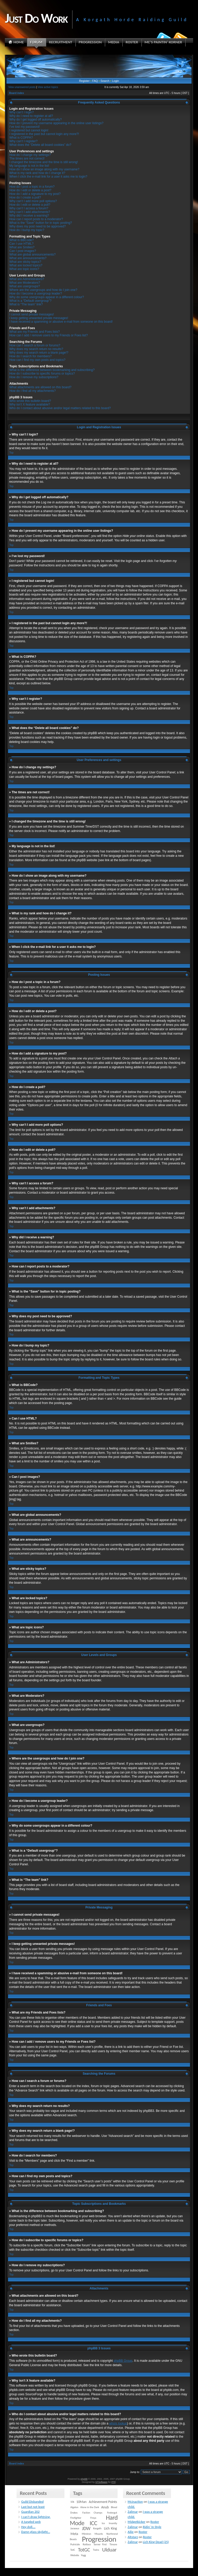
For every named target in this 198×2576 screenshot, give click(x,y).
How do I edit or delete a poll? (29, 205)
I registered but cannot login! (28, 130)
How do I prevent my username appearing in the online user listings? (56, 123)
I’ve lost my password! (24, 127)
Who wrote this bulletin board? (30, 401)
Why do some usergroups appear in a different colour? (46, 297)
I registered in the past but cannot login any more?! (44, 134)
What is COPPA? (21, 137)
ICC (93, 2522)
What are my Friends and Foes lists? (34, 332)
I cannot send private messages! (31, 314)
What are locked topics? (25, 265)
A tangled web (31, 2521)
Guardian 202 (30, 2511)
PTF (113, 2481)
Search (105, 80)
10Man (81, 2501)
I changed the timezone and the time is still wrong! (43, 162)
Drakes (74, 2512)
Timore (113, 2544)
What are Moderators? (24, 282)
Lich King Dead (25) (156, 2541)
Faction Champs (92, 2512)
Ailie (131, 2531)
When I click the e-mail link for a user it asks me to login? (48, 176)
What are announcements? (27, 258)
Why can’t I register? (23, 141)
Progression (99, 2538)
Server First (100, 2544)
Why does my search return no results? (36, 349)
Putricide (75, 2544)
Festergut (112, 2512)
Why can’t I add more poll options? (33, 201)
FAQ (95, 80)
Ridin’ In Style (152, 2527)
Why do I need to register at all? (31, 116)
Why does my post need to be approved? (37, 226)
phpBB (83, 2478)
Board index (16, 93)
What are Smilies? (21, 247)
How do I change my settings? (30, 155)
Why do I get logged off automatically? (35, 119)
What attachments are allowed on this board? (40, 387)
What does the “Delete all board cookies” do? (40, 145)
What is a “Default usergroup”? (30, 301)
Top (11, 452)
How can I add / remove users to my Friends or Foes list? (48, 335)
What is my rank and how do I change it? (37, 173)
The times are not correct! (27, 158)
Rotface (87, 2544)
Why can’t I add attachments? (29, 212)
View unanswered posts (21, 87)
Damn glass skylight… (35, 2531)
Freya (93, 2517)
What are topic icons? (24, 269)
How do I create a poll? (25, 197)
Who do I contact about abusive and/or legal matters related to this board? (60, 408)
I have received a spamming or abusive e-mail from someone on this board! (61, 321)
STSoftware (101, 2481)
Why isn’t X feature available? (29, 404)
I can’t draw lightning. (36, 2516)
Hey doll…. (28, 2527)
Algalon (74, 2507)
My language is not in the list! (29, 166)
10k (72, 2501)
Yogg (83, 2555)
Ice (103, 2523)
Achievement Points (103, 2501)
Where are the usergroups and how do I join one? (43, 290)
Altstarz (133, 2537)
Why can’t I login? (21, 112)
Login (115, 80)
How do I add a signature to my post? (35, 194)
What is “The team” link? (26, 304)
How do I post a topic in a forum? (31, 186)
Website (74, 2555)
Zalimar (133, 2511)
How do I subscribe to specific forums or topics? (42, 373)
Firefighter (75, 2517)
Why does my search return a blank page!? (38, 352)
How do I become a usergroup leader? (35, 293)
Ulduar (109, 2549)
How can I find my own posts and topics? (37, 360)
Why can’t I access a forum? (28, 208)
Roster (154, 2521)
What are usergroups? (24, 286)
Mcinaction (135, 2501)
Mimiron (86, 2533)
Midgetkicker (136, 2521)
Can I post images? (22, 251)
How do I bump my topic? (26, 230)
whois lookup (118, 2423)
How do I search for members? (30, 356)
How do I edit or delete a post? (30, 190)
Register (84, 80)
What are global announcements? (32, 254)
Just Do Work (36, 18)
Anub (105, 2507)
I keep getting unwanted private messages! (38, 318)
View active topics (48, 87)
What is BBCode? (21, 240)
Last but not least (33, 2506)
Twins (96, 2549)
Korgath (97, 2528)
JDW (86, 2528)
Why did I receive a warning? (29, 215)
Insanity (113, 2523)
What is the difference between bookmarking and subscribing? (52, 370)
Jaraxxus (74, 2528)
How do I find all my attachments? (32, 391)
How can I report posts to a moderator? (36, 219)
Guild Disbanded (32, 2501)
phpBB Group (123, 2360)
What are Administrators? (26, 279)
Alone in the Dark (89, 2507)
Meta (74, 2533)
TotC (72, 2549)
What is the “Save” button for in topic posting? (40, 223)
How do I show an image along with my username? (44, 169)
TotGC (84, 2549)
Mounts (99, 2533)
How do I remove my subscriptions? (33, 377)
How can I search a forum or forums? (34, 345)
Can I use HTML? (21, 243)
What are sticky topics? (25, 262)
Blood (114, 2507)
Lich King (110, 2528)
